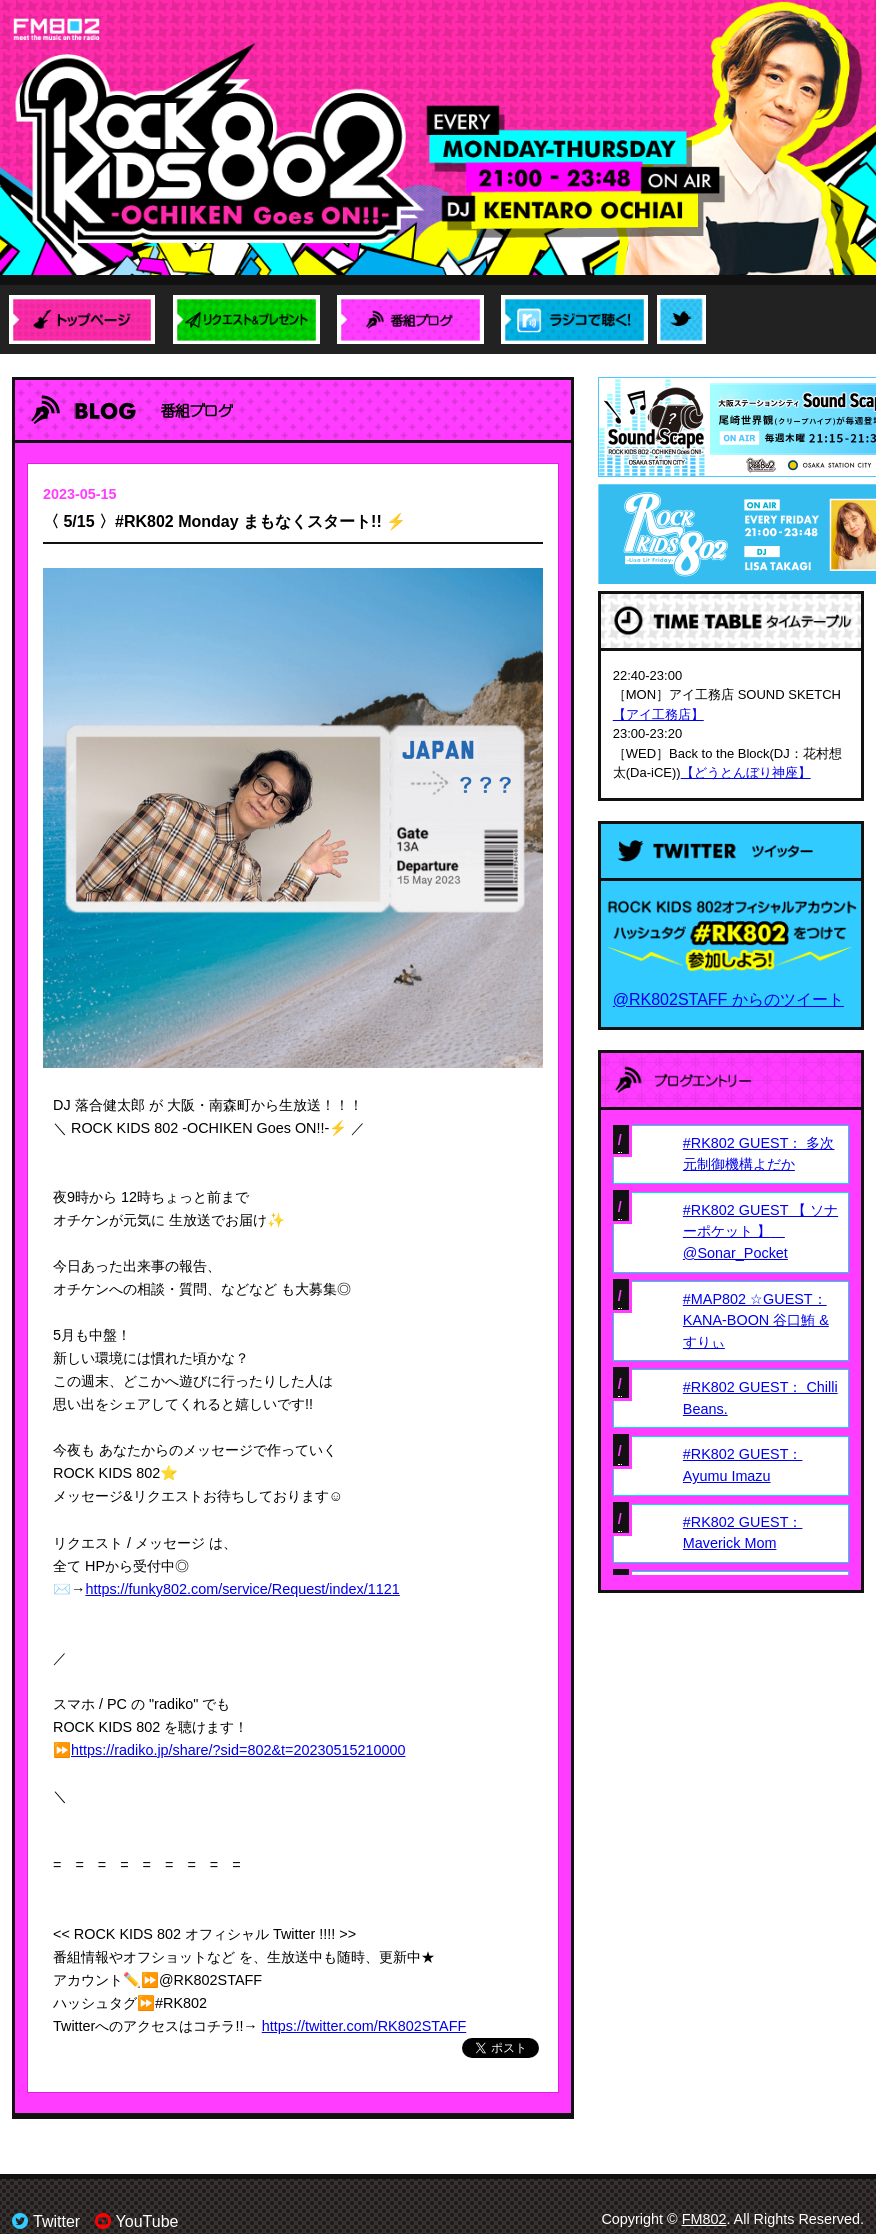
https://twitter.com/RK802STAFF (364, 2026)
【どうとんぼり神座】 (746, 772)
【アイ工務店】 (658, 714)
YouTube (137, 2221)
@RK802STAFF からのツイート (728, 999)
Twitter (46, 2221)
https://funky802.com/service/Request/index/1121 (242, 1589)
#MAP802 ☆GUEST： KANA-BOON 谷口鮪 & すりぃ (756, 1320)
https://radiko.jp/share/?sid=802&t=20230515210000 (238, 1750)
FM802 (704, 2219)
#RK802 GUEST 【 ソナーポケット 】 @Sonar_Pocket (760, 1231)
